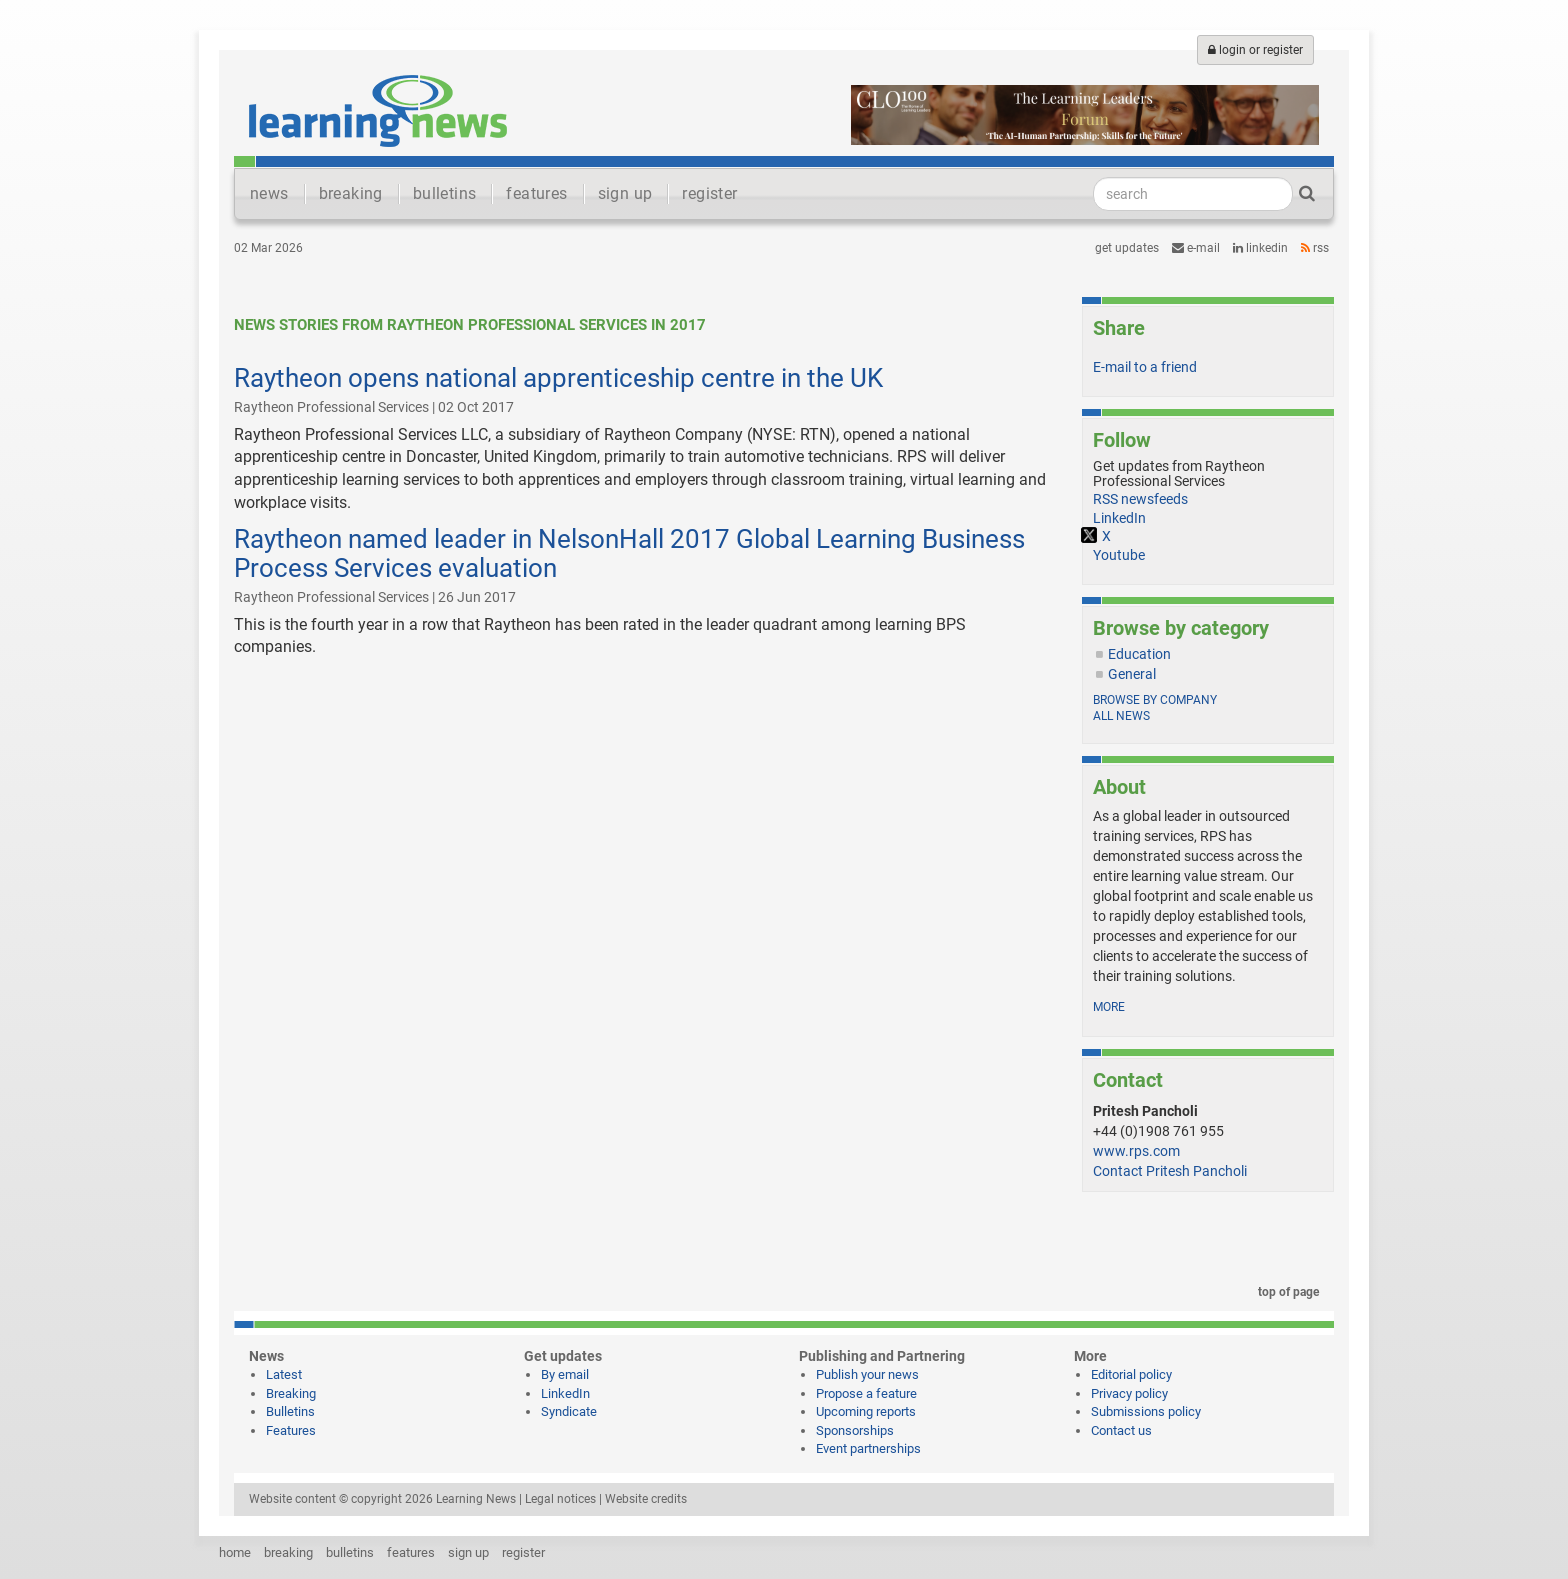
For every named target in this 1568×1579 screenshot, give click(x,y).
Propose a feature (866, 1393)
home (235, 1552)
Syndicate (569, 1411)
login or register (1255, 50)
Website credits (646, 1499)
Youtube (1119, 555)
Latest (284, 1374)
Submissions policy (1146, 1411)
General (1132, 674)
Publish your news (867, 1374)
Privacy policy (1129, 1393)
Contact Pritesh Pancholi (1170, 1171)
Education (1139, 654)
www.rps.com (1136, 1151)
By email (565, 1374)
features (536, 193)
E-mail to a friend (1145, 367)
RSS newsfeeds (1140, 499)
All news (1121, 716)
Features (291, 1430)
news (269, 193)
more (1109, 1007)
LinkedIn (1260, 248)
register (709, 193)
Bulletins (290, 1411)
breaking (351, 193)
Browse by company (1155, 700)
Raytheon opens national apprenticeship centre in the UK (558, 378)
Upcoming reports (866, 1411)
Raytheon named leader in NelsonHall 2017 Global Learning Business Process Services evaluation (629, 553)
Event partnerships (868, 1448)
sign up (625, 193)
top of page (1285, 1292)
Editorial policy (1131, 1374)
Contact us (1121, 1430)
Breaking (291, 1393)
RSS (1315, 248)
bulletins (445, 193)
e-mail (1196, 248)
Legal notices (560, 1499)
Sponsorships (855, 1430)
